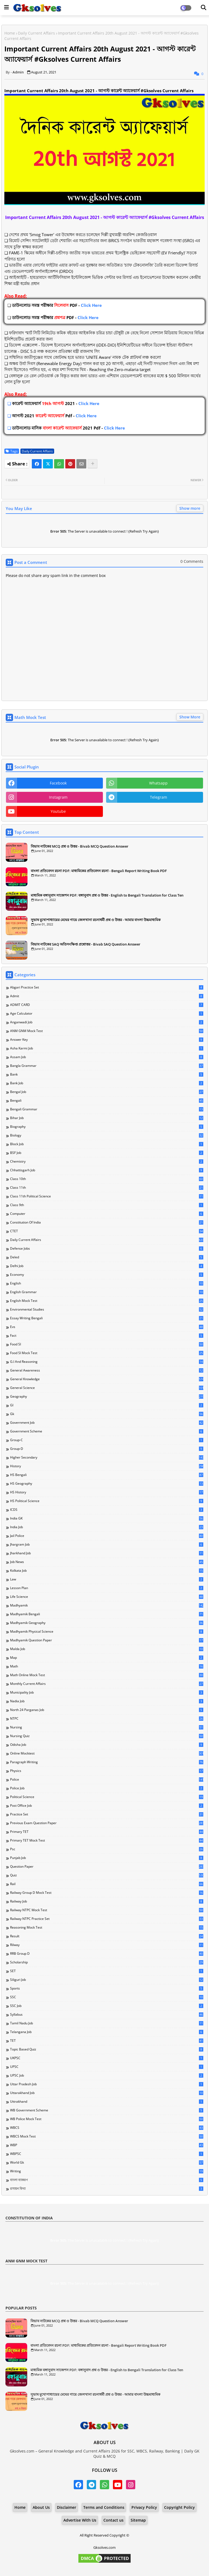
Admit (106, 996)
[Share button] (92, 463)
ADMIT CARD (106, 1005)
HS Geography (106, 1483)
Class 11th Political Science (106, 1196)
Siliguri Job (106, 1980)
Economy (106, 1274)
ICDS (106, 1510)
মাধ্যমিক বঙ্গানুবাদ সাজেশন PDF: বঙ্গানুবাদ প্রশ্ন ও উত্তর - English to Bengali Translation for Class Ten (107, 895)
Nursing (106, 1727)
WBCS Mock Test (106, 2136)
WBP (106, 2145)
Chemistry (106, 1161)
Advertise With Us (79, 2520)
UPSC (106, 2067)
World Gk (106, 2162)
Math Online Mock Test (106, 1675)
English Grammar (106, 1292)
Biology (106, 1135)
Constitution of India (106, 1222)
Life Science (106, 1597)
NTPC (106, 1718)
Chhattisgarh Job (106, 1170)
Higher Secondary (106, 1457)
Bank (106, 1074)
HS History (106, 1492)
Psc (106, 1849)
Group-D (106, 1449)
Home (9, 33)
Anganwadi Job (106, 1022)
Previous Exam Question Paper (106, 1823)
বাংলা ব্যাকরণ (106, 2180)
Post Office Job (106, 1805)
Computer (106, 1214)
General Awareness (106, 1370)
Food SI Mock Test (106, 1353)
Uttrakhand (106, 2101)
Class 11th (106, 1187)
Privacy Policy (144, 2507)
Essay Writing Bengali (106, 1318)
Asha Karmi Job (106, 1048)
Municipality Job (106, 1692)
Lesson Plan (106, 1588)
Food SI (106, 1344)
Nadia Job (106, 1701)
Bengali (106, 1100)
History (106, 1466)
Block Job (106, 1144)
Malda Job (106, 1649)
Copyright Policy (179, 2507)
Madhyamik (106, 1605)
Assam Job (106, 1057)
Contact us (113, 2520)
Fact (106, 1335)
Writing (106, 2171)
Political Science (106, 1797)
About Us (41, 2507)
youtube (58, 811)
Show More (189, 716)
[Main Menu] (6, 7)
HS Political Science (106, 1501)
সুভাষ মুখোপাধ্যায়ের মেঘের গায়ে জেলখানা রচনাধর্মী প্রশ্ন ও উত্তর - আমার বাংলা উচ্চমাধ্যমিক (96, 919)
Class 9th (106, 1205)
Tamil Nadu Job (106, 2023)
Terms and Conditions (103, 2507)
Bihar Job (106, 1118)
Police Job (106, 1788)
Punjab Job (106, 1858)
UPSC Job (106, 2075)
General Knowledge (106, 1379)
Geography (106, 1396)
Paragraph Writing (106, 1762)
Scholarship (106, 1962)
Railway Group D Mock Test (106, 1893)
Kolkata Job (106, 1570)
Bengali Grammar (106, 1109)
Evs (106, 1327)
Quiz (106, 1875)
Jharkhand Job (106, 1553)
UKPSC (106, 2058)
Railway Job (106, 1901)
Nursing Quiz (106, 1736)
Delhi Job (106, 1266)
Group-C (106, 1440)
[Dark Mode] (203, 7)
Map (106, 1657)
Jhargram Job (106, 1544)
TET (106, 2040)
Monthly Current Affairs (106, 1684)
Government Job (106, 1422)
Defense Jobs (106, 1248)
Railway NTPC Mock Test (106, 1910)
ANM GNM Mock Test (106, 1031)
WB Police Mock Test (106, 2119)
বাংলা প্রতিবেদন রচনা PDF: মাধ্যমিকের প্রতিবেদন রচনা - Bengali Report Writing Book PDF (99, 870)
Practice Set (106, 1814)
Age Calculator (106, 1013)
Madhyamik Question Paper (106, 1640)
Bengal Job (106, 1092)
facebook (58, 783)
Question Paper (106, 1866)
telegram (158, 797)
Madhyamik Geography (106, 1623)
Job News (106, 1562)
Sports (106, 1988)
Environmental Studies (106, 1309)
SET (106, 1971)
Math (106, 1666)
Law (106, 1579)
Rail (106, 1884)
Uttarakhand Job (106, 2093)
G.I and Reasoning (106, 1362)
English (106, 1283)
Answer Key (106, 1039)
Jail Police (106, 1536)
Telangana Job (106, 2032)
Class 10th (106, 1179)
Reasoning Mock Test (106, 1927)
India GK (106, 1518)
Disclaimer (66, 2507)
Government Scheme (106, 1431)
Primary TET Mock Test (106, 1840)
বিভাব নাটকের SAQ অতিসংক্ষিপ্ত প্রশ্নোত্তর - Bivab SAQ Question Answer (85, 944)
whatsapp (158, 783)
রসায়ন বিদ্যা (106, 2188)
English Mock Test (106, 1301)
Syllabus (106, 2014)
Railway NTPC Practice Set (106, 1919)
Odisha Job (106, 1745)
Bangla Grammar (106, 1066)
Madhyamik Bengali (106, 1614)
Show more (189, 508)
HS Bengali (106, 1475)
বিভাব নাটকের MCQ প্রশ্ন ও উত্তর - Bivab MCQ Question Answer (79, 846)
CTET (106, 1231)
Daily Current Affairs (36, 33)
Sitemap (138, 2520)
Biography (106, 1127)
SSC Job (106, 2006)
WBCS (106, 2128)
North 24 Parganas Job (106, 1710)
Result (106, 1936)
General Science (106, 1388)
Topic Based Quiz (106, 2049)
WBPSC (106, 2154)
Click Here (57, 305)
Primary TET (106, 1832)
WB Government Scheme (106, 2110)
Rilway (106, 1945)
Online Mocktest (106, 1753)
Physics (106, 1771)
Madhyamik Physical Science (106, 1631)
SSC (106, 1997)
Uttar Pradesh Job (106, 2084)
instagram (58, 797)
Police (106, 1779)
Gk (106, 1414)
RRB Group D (106, 1953)
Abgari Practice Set (106, 987)
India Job (106, 1527)
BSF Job (106, 1153)
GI (106, 1405)
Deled (106, 1257)
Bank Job (106, 1083)
